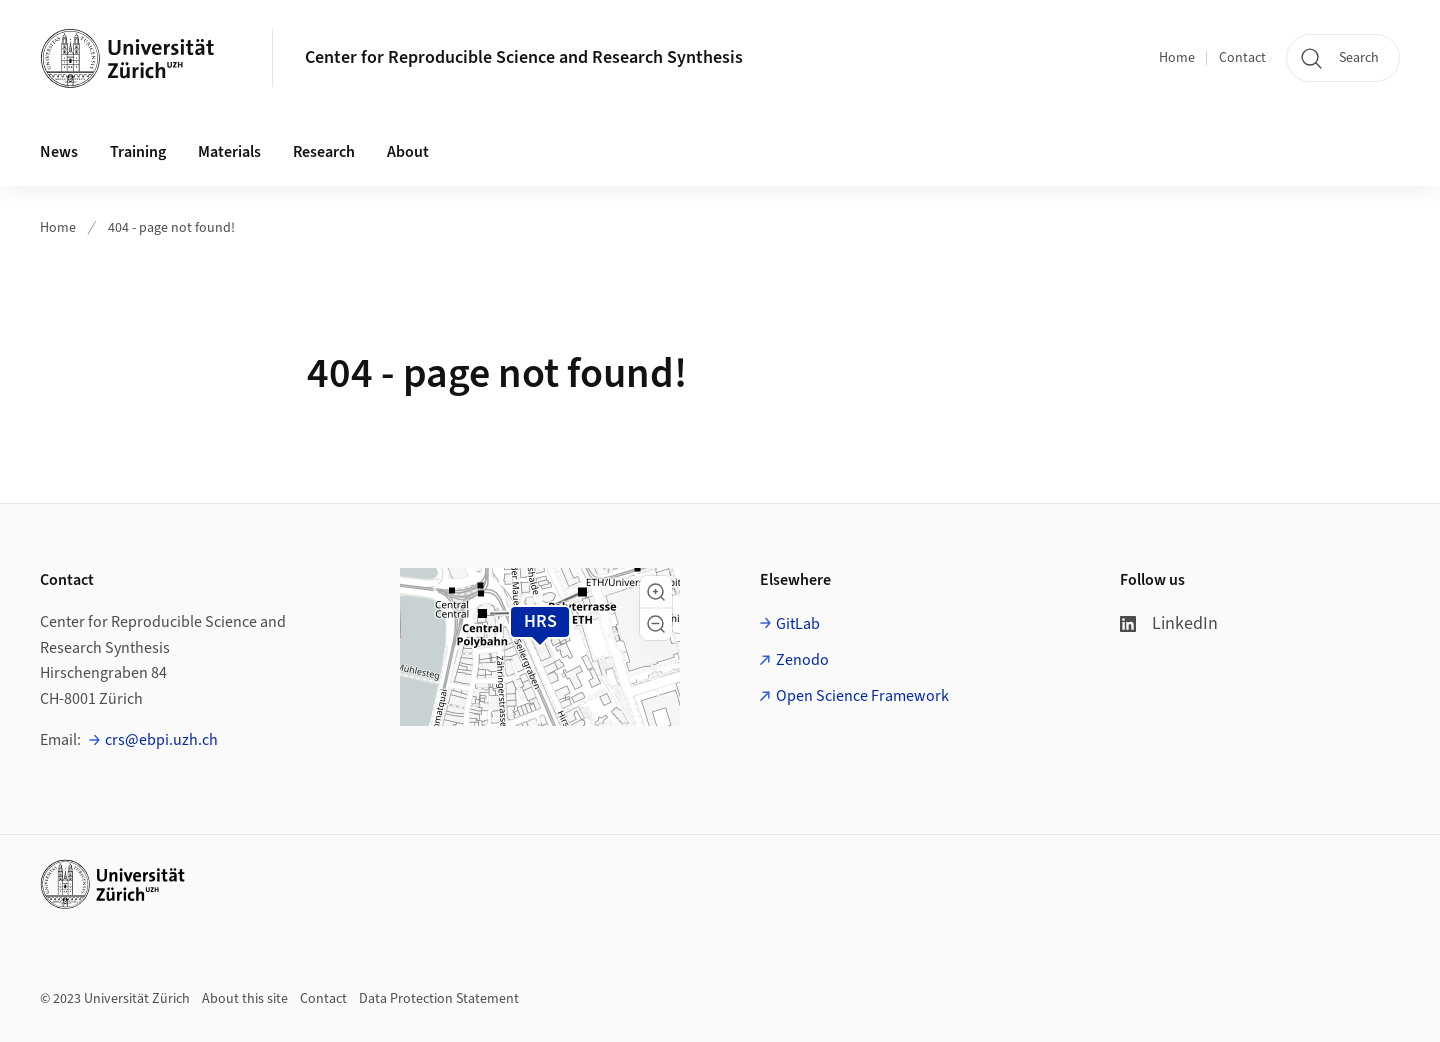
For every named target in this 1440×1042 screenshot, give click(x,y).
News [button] (59, 152)
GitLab (798, 624)
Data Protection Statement (439, 999)
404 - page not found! (171, 228)
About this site (245, 999)
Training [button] (138, 152)
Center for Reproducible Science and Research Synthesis (524, 57)
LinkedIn (1169, 623)
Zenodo (802, 660)
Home (1177, 58)
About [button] (408, 152)
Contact (1242, 58)
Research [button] (324, 152)
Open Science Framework (862, 696)
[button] (656, 592)
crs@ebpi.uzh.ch (161, 740)
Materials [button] (229, 152)
